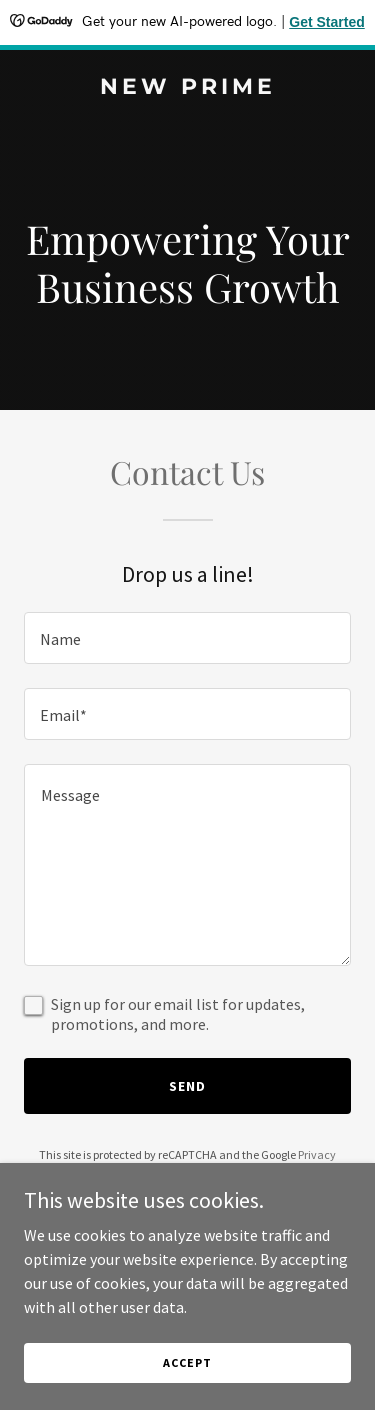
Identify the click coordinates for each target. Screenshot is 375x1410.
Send (187, 1086)
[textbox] (187, 638)
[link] (187, 88)
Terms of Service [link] (199, 1172)
